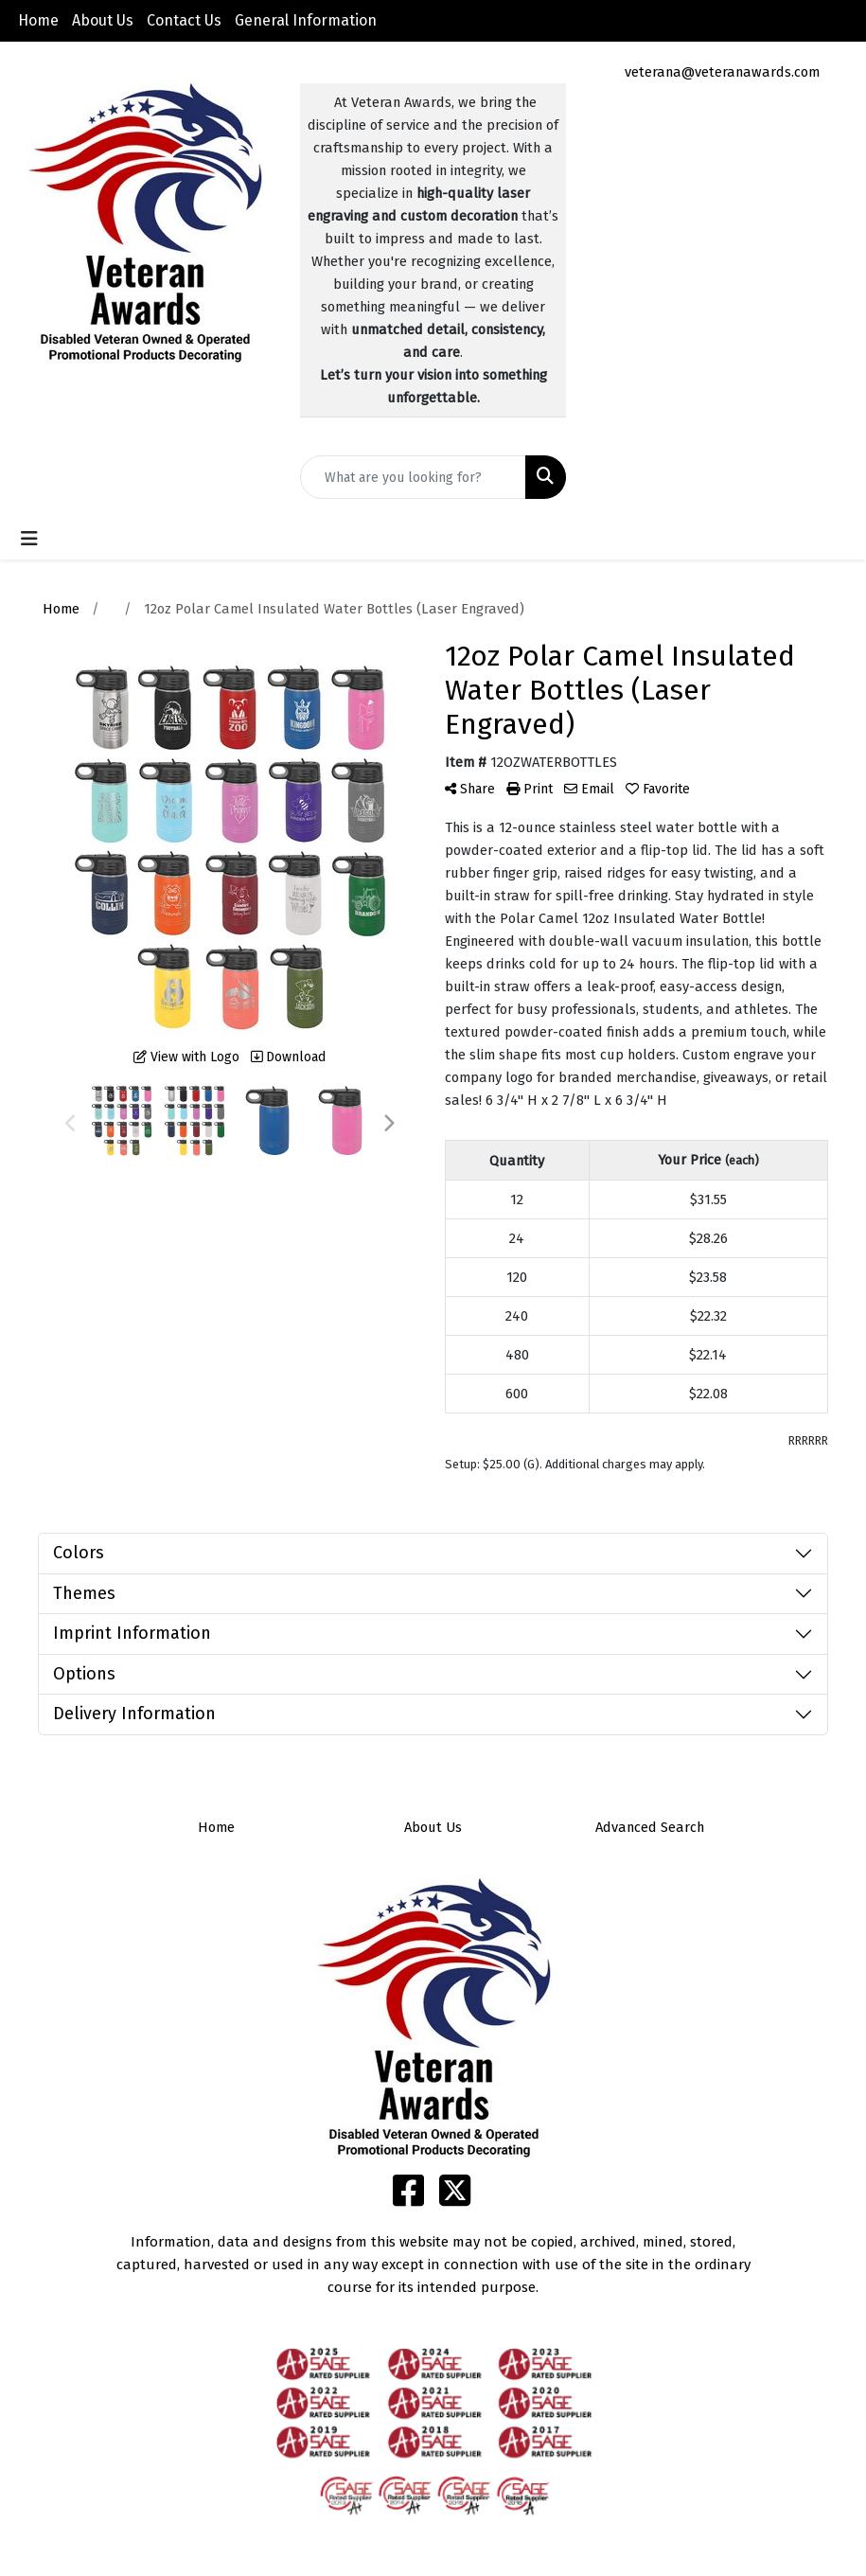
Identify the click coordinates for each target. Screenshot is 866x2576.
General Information (306, 20)
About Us (102, 20)
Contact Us (184, 20)
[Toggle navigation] (29, 538)
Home (38, 20)
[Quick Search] (413, 477)
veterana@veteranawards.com (722, 71)
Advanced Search (649, 1827)
